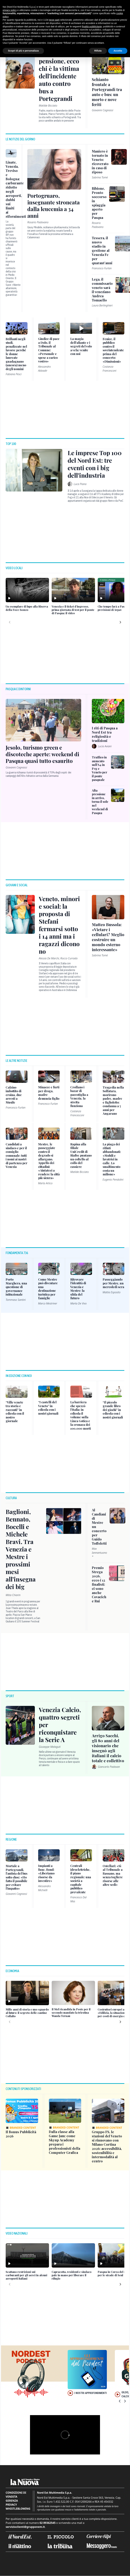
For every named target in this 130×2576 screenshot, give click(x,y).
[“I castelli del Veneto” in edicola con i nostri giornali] (49, 1392)
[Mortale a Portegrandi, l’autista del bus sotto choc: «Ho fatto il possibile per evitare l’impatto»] (17, 1855)
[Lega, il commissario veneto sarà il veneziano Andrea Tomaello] (102, 289)
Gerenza (12, 2500)
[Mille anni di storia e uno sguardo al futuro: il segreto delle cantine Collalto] (27, 1993)
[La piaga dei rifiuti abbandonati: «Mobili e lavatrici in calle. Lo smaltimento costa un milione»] (113, 1134)
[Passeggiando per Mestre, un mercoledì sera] (113, 1269)
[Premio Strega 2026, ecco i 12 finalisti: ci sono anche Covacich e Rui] (99, 1584)
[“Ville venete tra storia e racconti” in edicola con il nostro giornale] (17, 1392)
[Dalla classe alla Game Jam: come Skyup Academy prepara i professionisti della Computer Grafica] (65, 2111)
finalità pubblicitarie (92, 26)
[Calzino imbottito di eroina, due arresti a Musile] (17, 1077)
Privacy (11, 2504)
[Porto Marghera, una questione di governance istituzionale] (17, 1269)
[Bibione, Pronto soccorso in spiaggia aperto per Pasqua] (99, 203)
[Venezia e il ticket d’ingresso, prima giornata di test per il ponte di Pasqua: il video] (73, 590)
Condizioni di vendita (16, 2494)
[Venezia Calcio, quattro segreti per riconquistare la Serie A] (20, 1737)
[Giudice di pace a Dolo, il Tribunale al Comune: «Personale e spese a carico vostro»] (49, 328)
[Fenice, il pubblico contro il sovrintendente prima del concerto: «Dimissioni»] (113, 328)
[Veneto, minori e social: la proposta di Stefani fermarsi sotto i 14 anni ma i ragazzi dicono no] (20, 944)
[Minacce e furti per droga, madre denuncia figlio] (49, 1077)
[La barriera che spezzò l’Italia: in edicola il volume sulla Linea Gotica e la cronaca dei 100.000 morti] (81, 1392)
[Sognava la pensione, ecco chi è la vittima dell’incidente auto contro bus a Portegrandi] (20, 87)
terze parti (54, 20)
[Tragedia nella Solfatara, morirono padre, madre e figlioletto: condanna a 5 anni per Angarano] (113, 1077)
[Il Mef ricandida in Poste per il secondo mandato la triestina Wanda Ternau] (73, 1993)
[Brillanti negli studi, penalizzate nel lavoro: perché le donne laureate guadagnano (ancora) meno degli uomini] (17, 328)
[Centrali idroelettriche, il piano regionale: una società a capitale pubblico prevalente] (81, 1855)
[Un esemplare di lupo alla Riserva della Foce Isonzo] (27, 590)
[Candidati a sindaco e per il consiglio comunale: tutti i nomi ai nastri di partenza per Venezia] (17, 1134)
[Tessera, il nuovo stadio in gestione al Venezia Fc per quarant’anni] (102, 250)
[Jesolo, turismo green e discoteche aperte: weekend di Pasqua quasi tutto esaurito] (43, 720)
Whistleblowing (18, 2508)
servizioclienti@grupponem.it (25, 2527)
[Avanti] (120, 622)
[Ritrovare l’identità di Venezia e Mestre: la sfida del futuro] (81, 1269)
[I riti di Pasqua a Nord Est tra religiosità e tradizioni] (108, 711)
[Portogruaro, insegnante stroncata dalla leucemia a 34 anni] (54, 169)
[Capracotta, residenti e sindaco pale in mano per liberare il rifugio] (73, 2255)
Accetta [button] (118, 50)
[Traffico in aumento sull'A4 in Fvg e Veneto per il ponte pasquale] (100, 768)
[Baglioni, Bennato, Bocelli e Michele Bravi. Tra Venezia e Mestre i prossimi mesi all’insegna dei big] (63, 1521)
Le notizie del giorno (20, 139)
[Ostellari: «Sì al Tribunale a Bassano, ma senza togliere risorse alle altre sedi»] (113, 1855)
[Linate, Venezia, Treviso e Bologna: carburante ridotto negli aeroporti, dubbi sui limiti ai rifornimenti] (11, 153)
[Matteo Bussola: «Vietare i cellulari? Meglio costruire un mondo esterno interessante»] (108, 907)
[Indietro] (10, 622)
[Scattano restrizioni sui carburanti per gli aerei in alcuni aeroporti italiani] (27, 2255)
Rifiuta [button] (98, 50)
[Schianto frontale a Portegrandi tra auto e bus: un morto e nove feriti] (108, 62)
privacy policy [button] (10, 10)
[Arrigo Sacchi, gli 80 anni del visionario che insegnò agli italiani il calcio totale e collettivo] (108, 1718)
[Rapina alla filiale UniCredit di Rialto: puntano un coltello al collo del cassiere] (81, 1134)
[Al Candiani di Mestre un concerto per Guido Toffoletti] (99, 1526)
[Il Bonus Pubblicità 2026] (22, 2111)
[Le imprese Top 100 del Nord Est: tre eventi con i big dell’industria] (34, 470)
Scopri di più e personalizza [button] (23, 50)
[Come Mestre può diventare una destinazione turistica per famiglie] (49, 1269)
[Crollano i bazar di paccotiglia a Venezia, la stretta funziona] (81, 1077)
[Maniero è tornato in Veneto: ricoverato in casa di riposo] (100, 161)
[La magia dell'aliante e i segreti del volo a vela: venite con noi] (81, 346)
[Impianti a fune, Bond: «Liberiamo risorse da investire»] (49, 1855)
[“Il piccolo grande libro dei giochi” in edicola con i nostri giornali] (113, 1392)
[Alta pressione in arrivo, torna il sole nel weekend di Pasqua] (100, 802)
